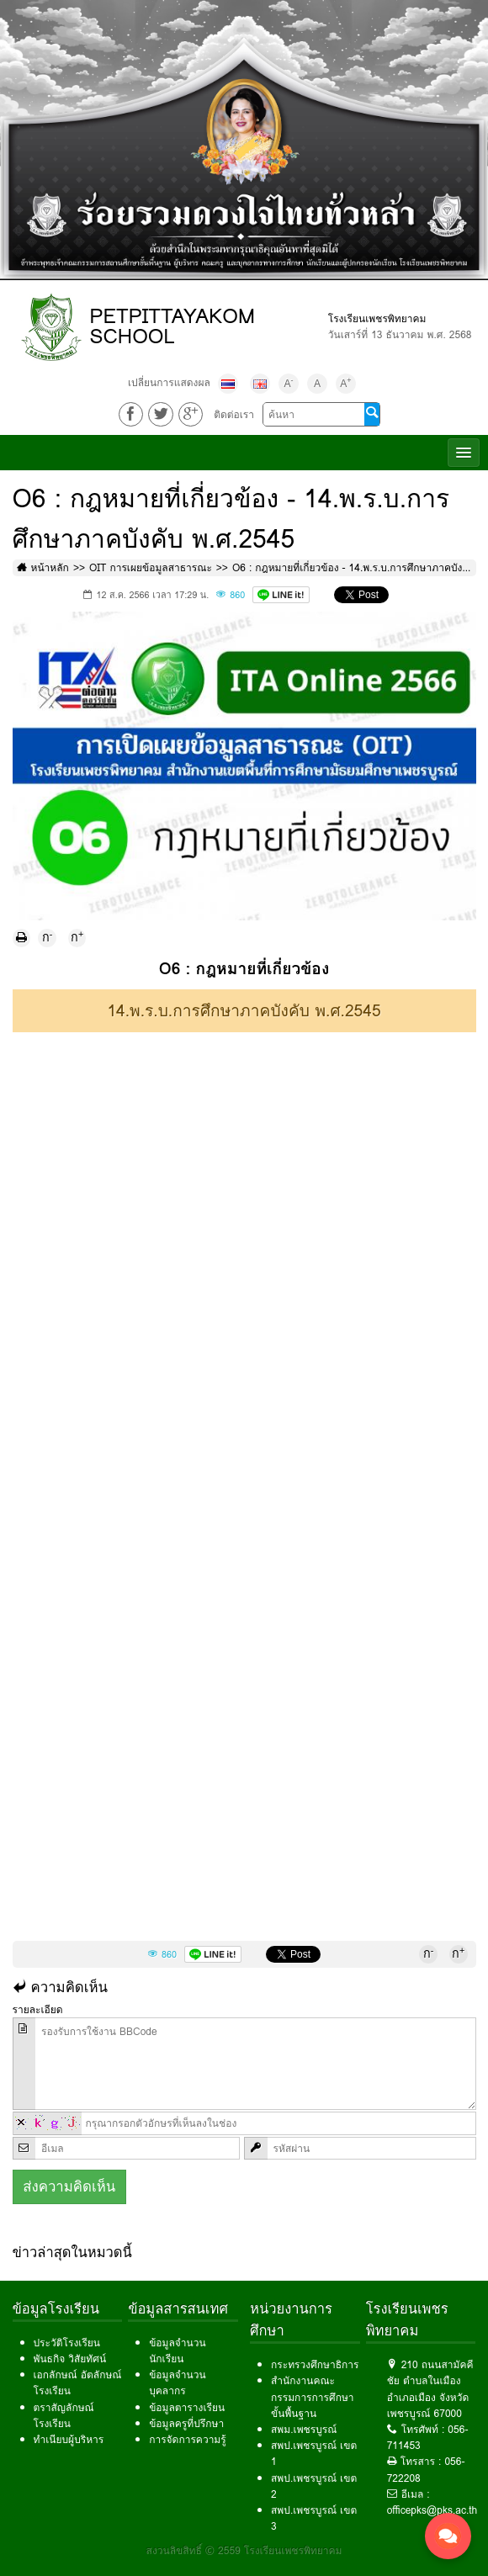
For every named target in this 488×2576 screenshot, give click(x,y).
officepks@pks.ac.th (432, 2510)
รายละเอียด (38, 2009)
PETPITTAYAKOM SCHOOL (172, 325)
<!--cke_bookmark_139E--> (244, 1377)
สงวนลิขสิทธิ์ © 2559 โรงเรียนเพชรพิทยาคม (244, 2550)
